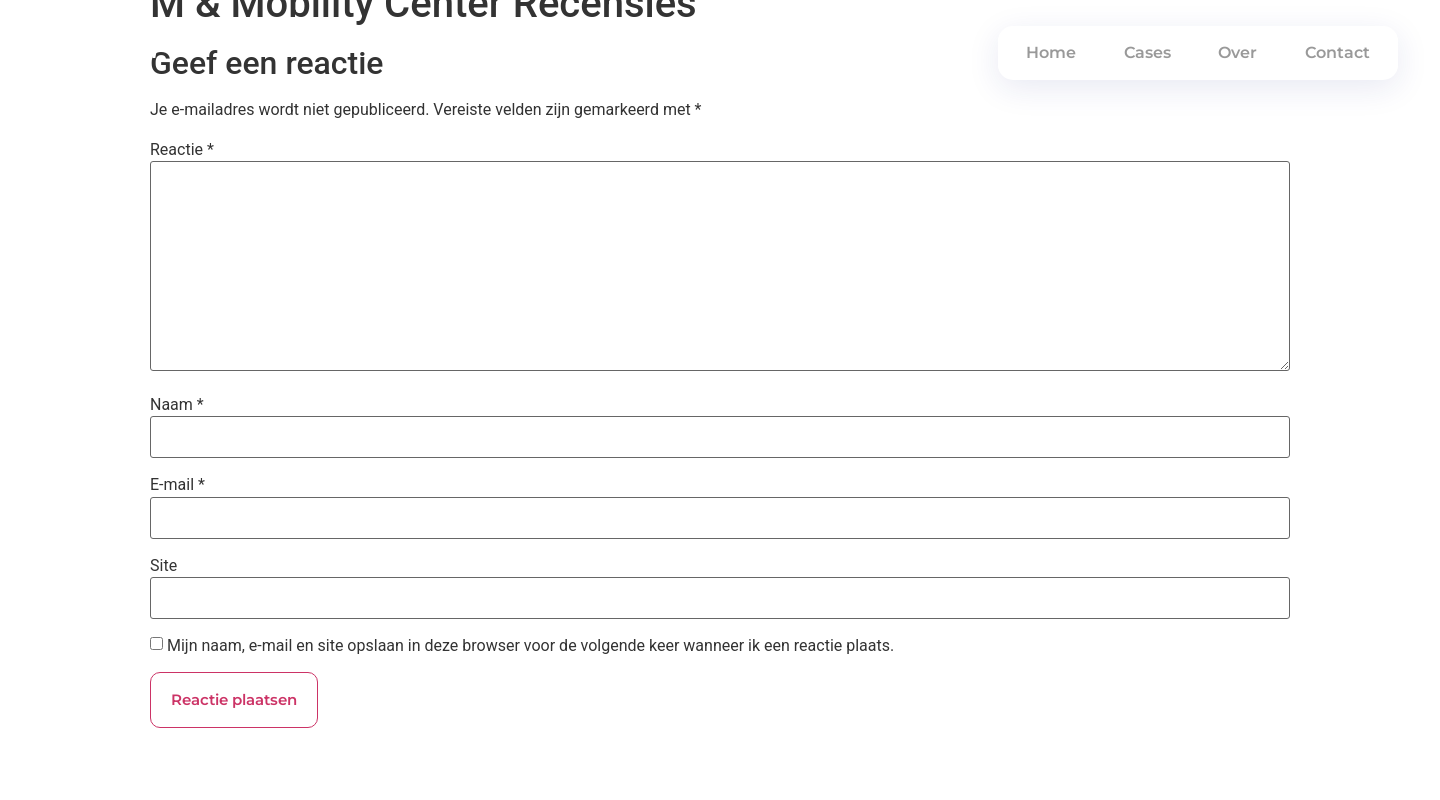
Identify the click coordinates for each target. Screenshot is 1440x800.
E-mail (177, 485)
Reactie (182, 150)
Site (163, 566)
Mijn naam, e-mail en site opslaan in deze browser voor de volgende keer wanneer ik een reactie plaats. (530, 646)
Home (1051, 52)
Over (1237, 52)
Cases (1147, 52)
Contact (1337, 52)
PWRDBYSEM (99, 52)
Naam (177, 405)
